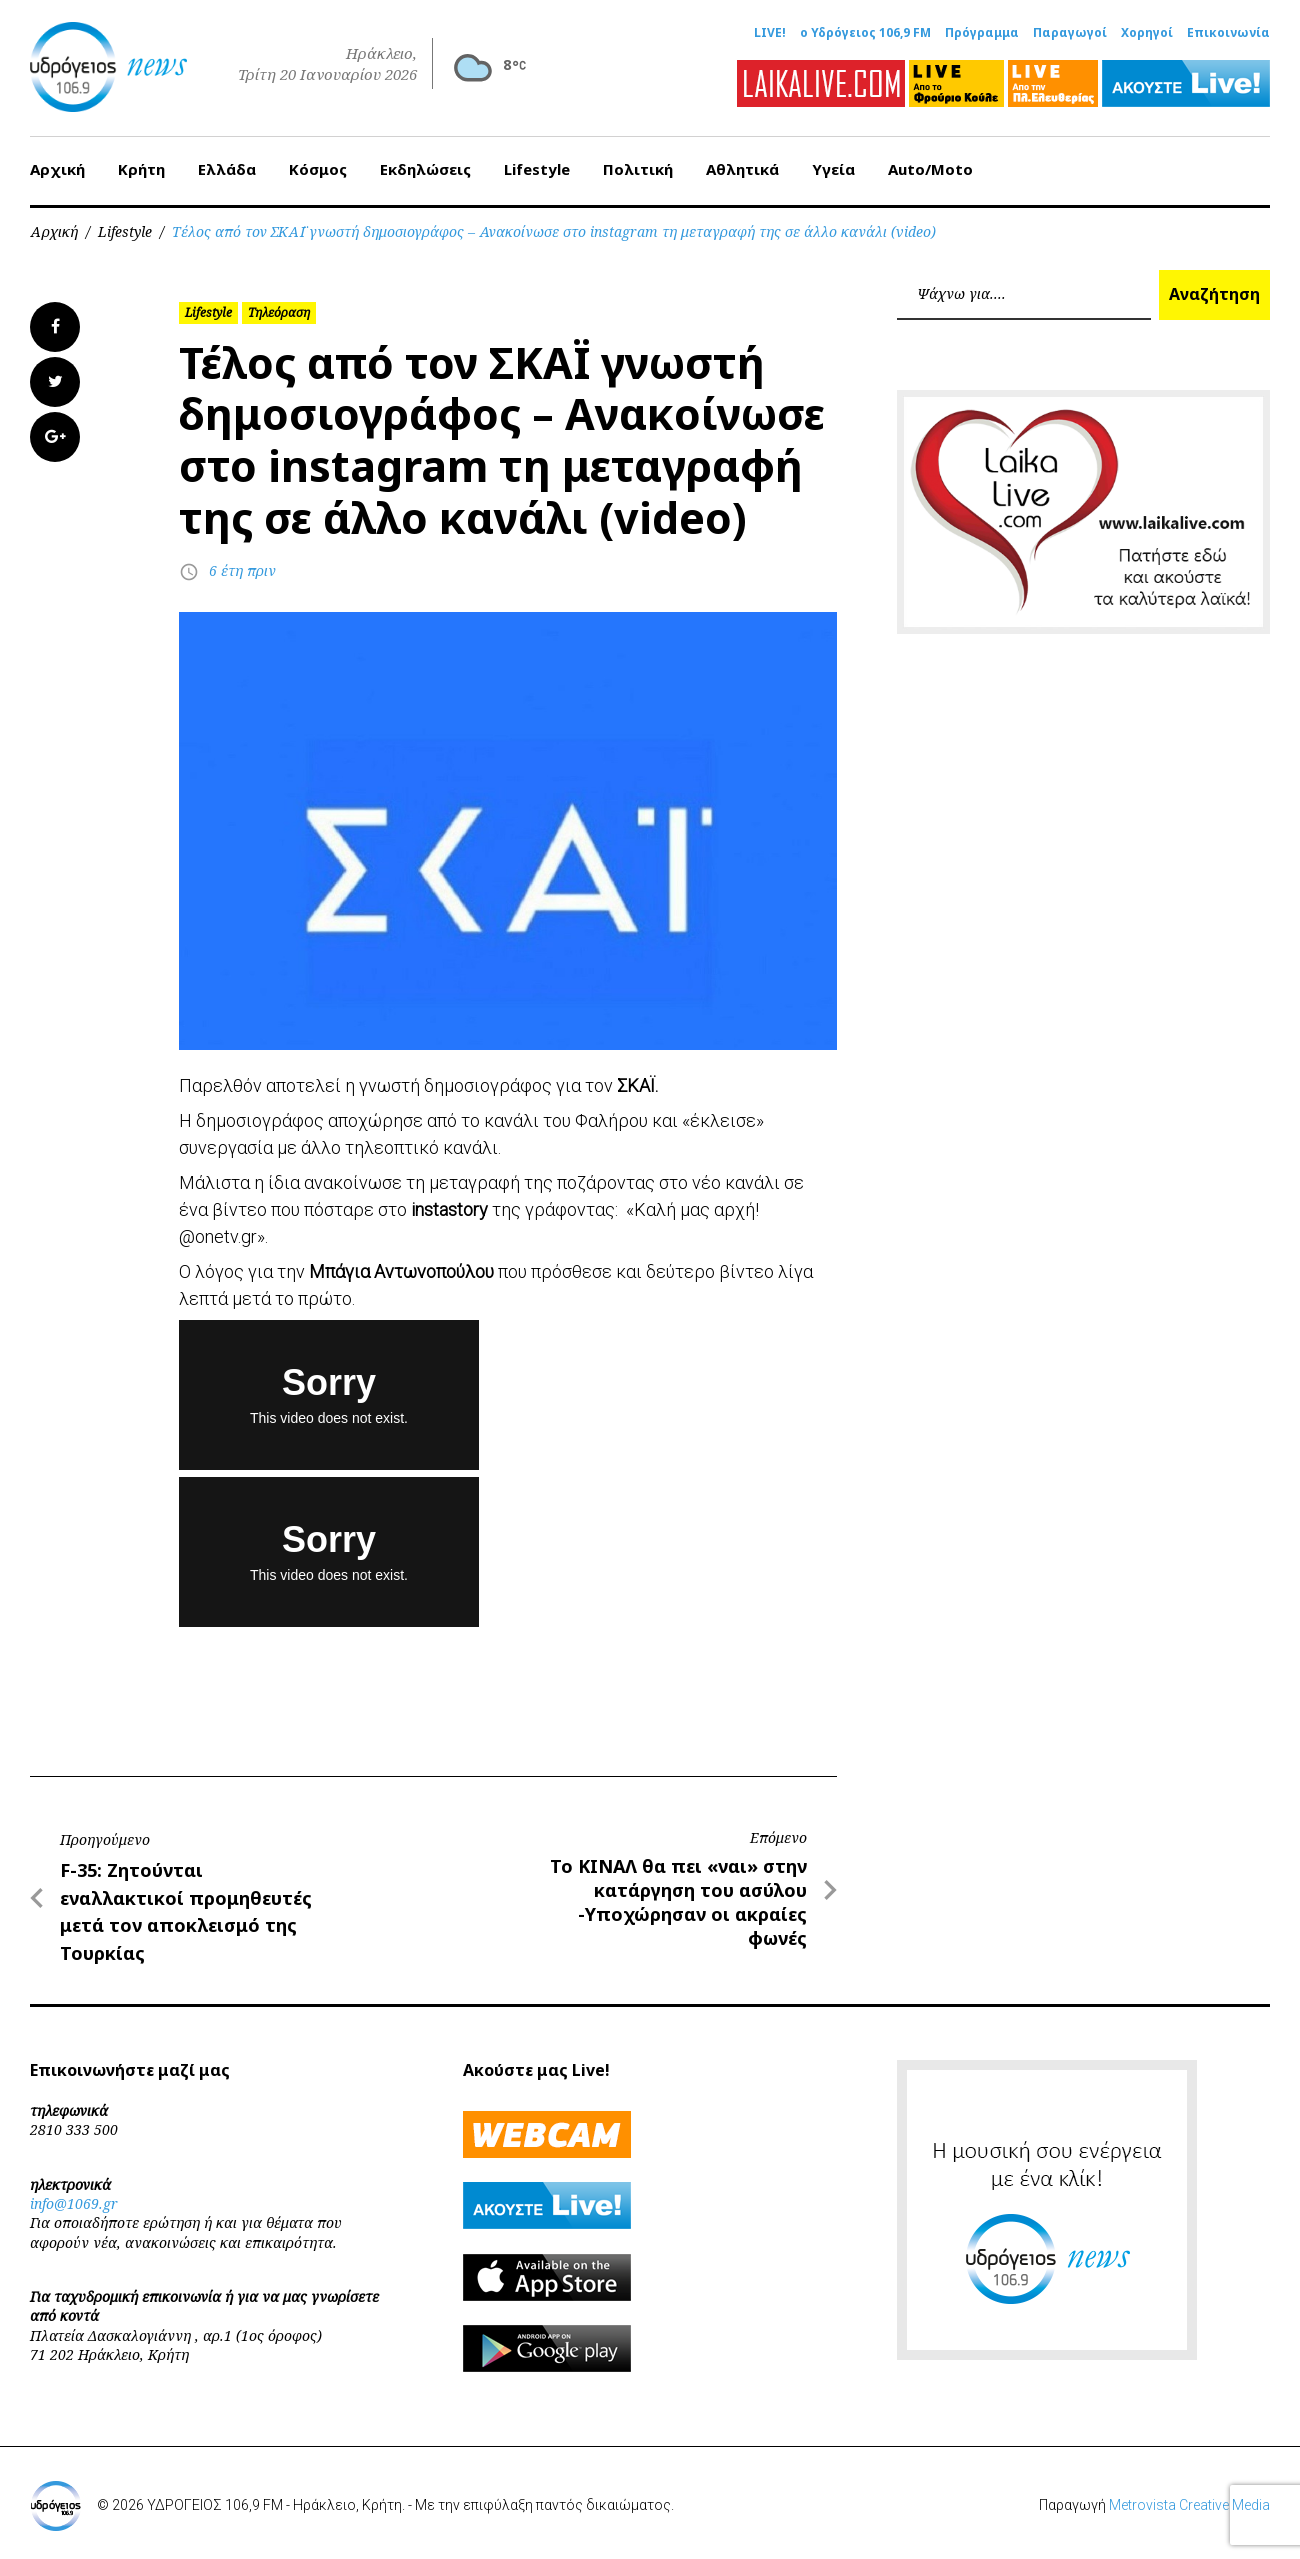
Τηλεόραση (279, 312)
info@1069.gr (74, 2203)
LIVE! (770, 33)
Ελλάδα (227, 169)
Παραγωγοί (1070, 33)
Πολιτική (638, 169)
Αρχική (57, 169)
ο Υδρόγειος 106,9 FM (865, 33)
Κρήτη (141, 169)
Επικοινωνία (1228, 33)
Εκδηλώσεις (425, 169)
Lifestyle (537, 169)
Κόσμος (318, 169)
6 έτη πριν (242, 570)
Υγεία (833, 169)
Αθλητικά (742, 169)
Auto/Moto (930, 169)
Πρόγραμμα (982, 33)
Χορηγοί (1147, 33)
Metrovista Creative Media (1189, 2505)
